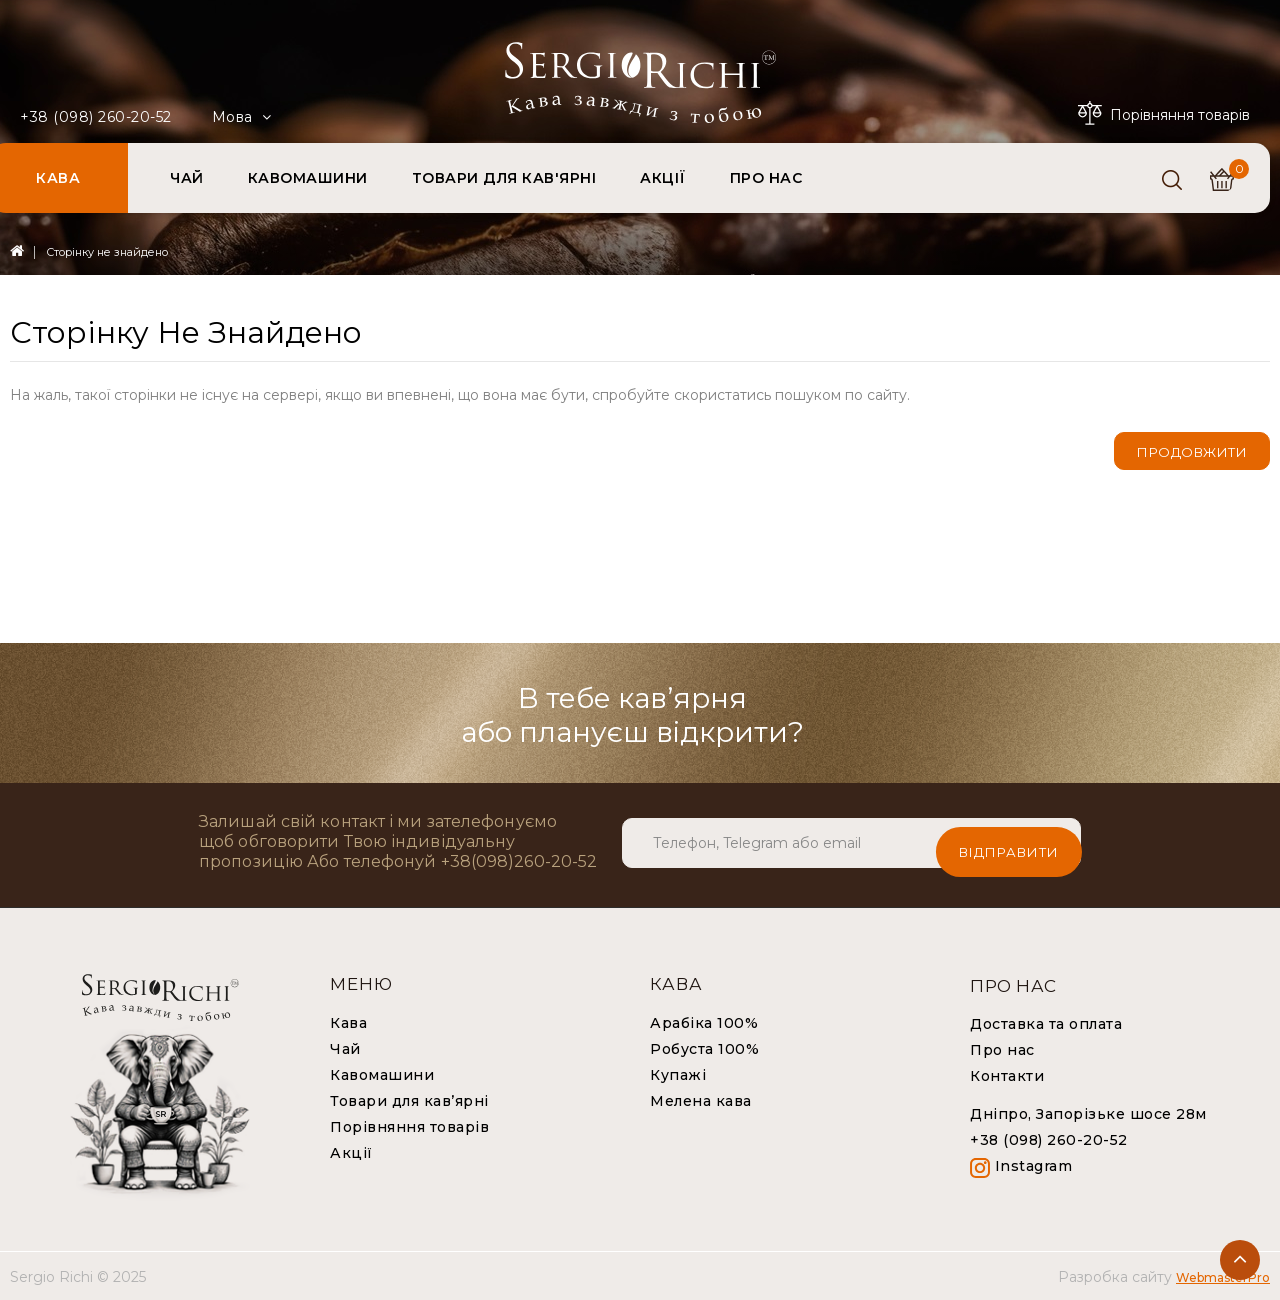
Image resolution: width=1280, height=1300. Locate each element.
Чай (345, 1048)
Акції (351, 1152)
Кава (348, 1022)
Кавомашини (382, 1074)
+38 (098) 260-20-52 (96, 117)
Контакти (1007, 1075)
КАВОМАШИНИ (308, 178)
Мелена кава (701, 1100)
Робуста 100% (704, 1048)
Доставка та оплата (1046, 1023)
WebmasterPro (1223, 1276)
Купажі (678, 1074)
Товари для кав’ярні (409, 1100)
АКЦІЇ (663, 178)
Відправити (1009, 842)
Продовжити (1192, 452)
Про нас (1002, 1049)
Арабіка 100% (704, 1022)
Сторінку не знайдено (107, 252)
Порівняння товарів (409, 1126)
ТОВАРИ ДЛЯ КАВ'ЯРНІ (504, 178)
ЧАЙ (187, 178)
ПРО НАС (766, 178)
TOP (1240, 1260)
